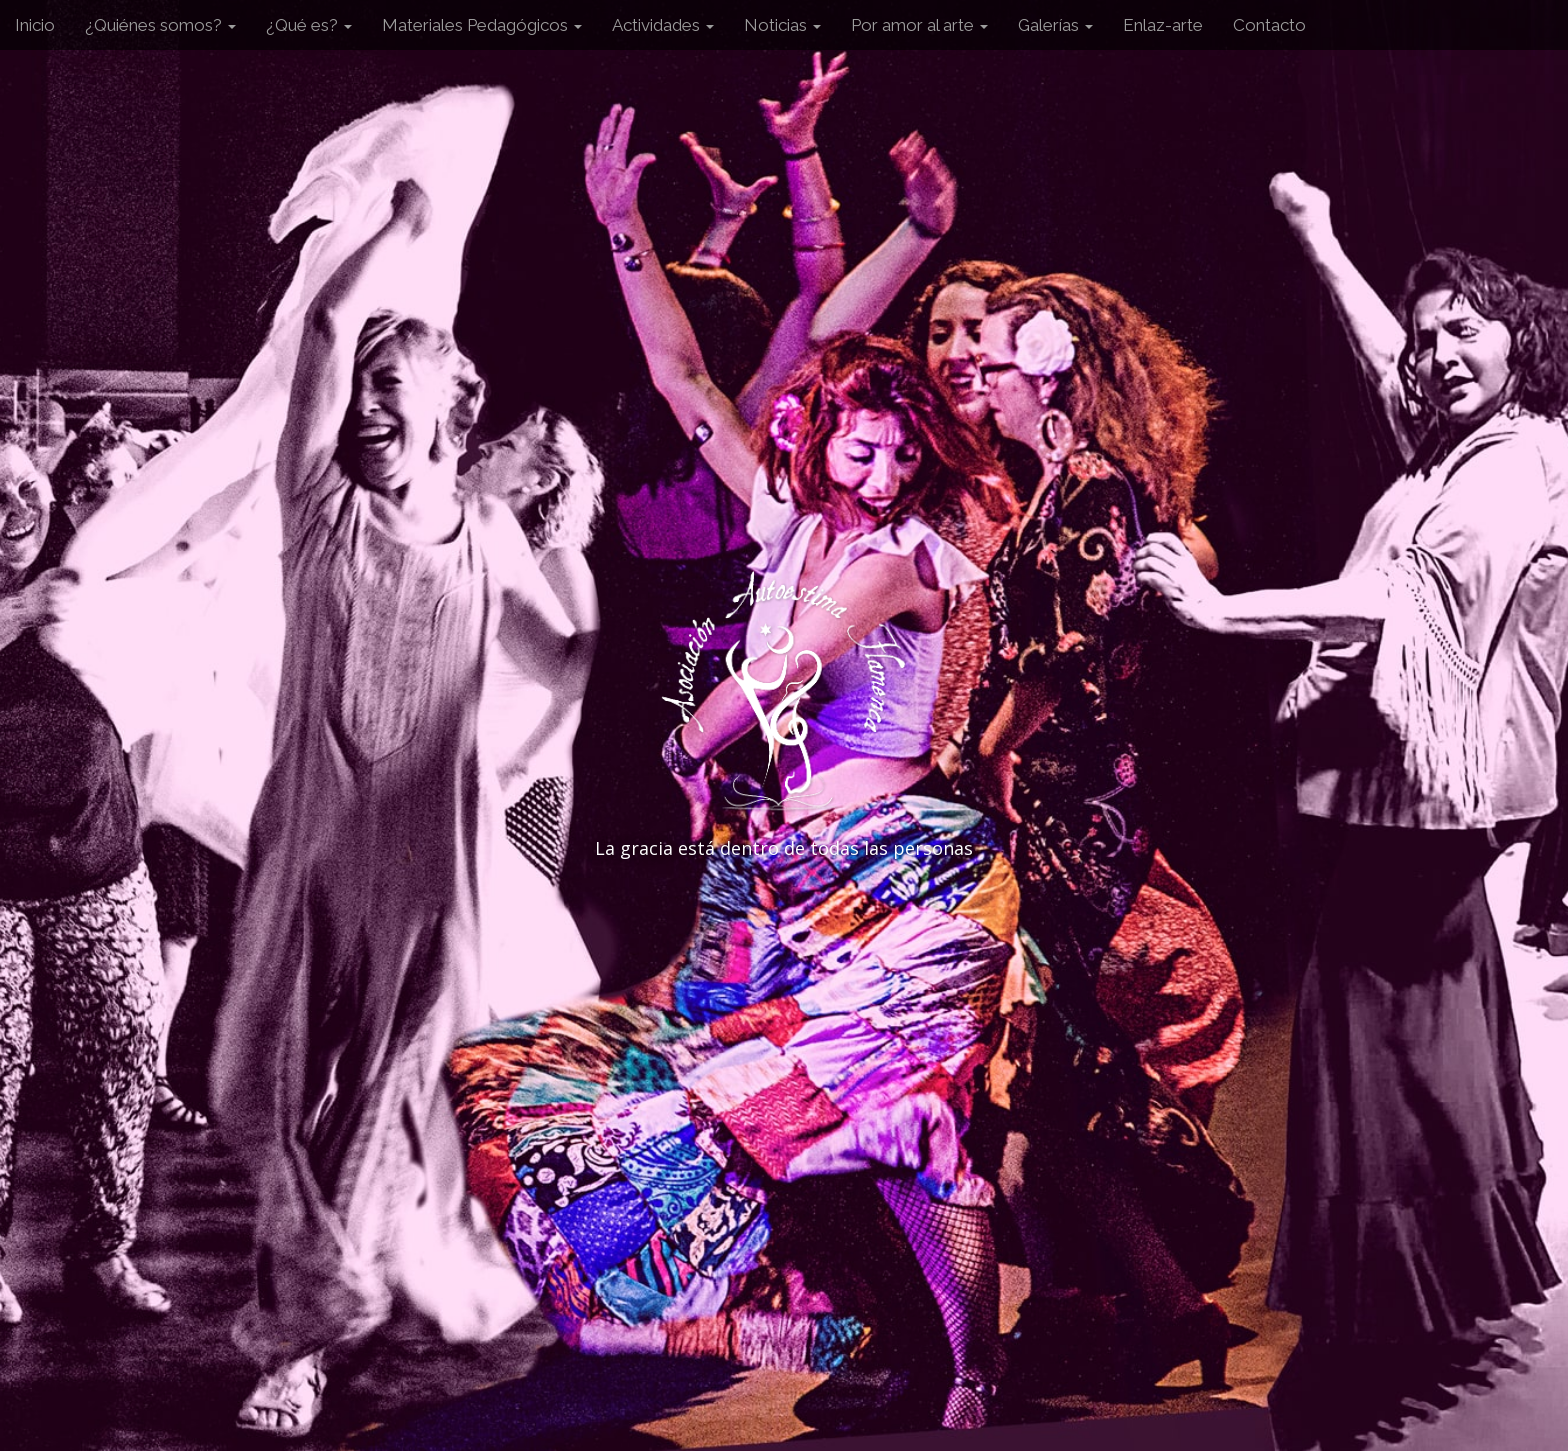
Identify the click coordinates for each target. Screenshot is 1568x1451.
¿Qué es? (309, 25)
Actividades (663, 25)
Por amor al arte (919, 25)
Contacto (1269, 25)
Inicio (35, 25)
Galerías (1055, 25)
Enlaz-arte (1163, 25)
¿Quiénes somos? (160, 25)
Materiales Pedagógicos (482, 25)
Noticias (782, 25)
